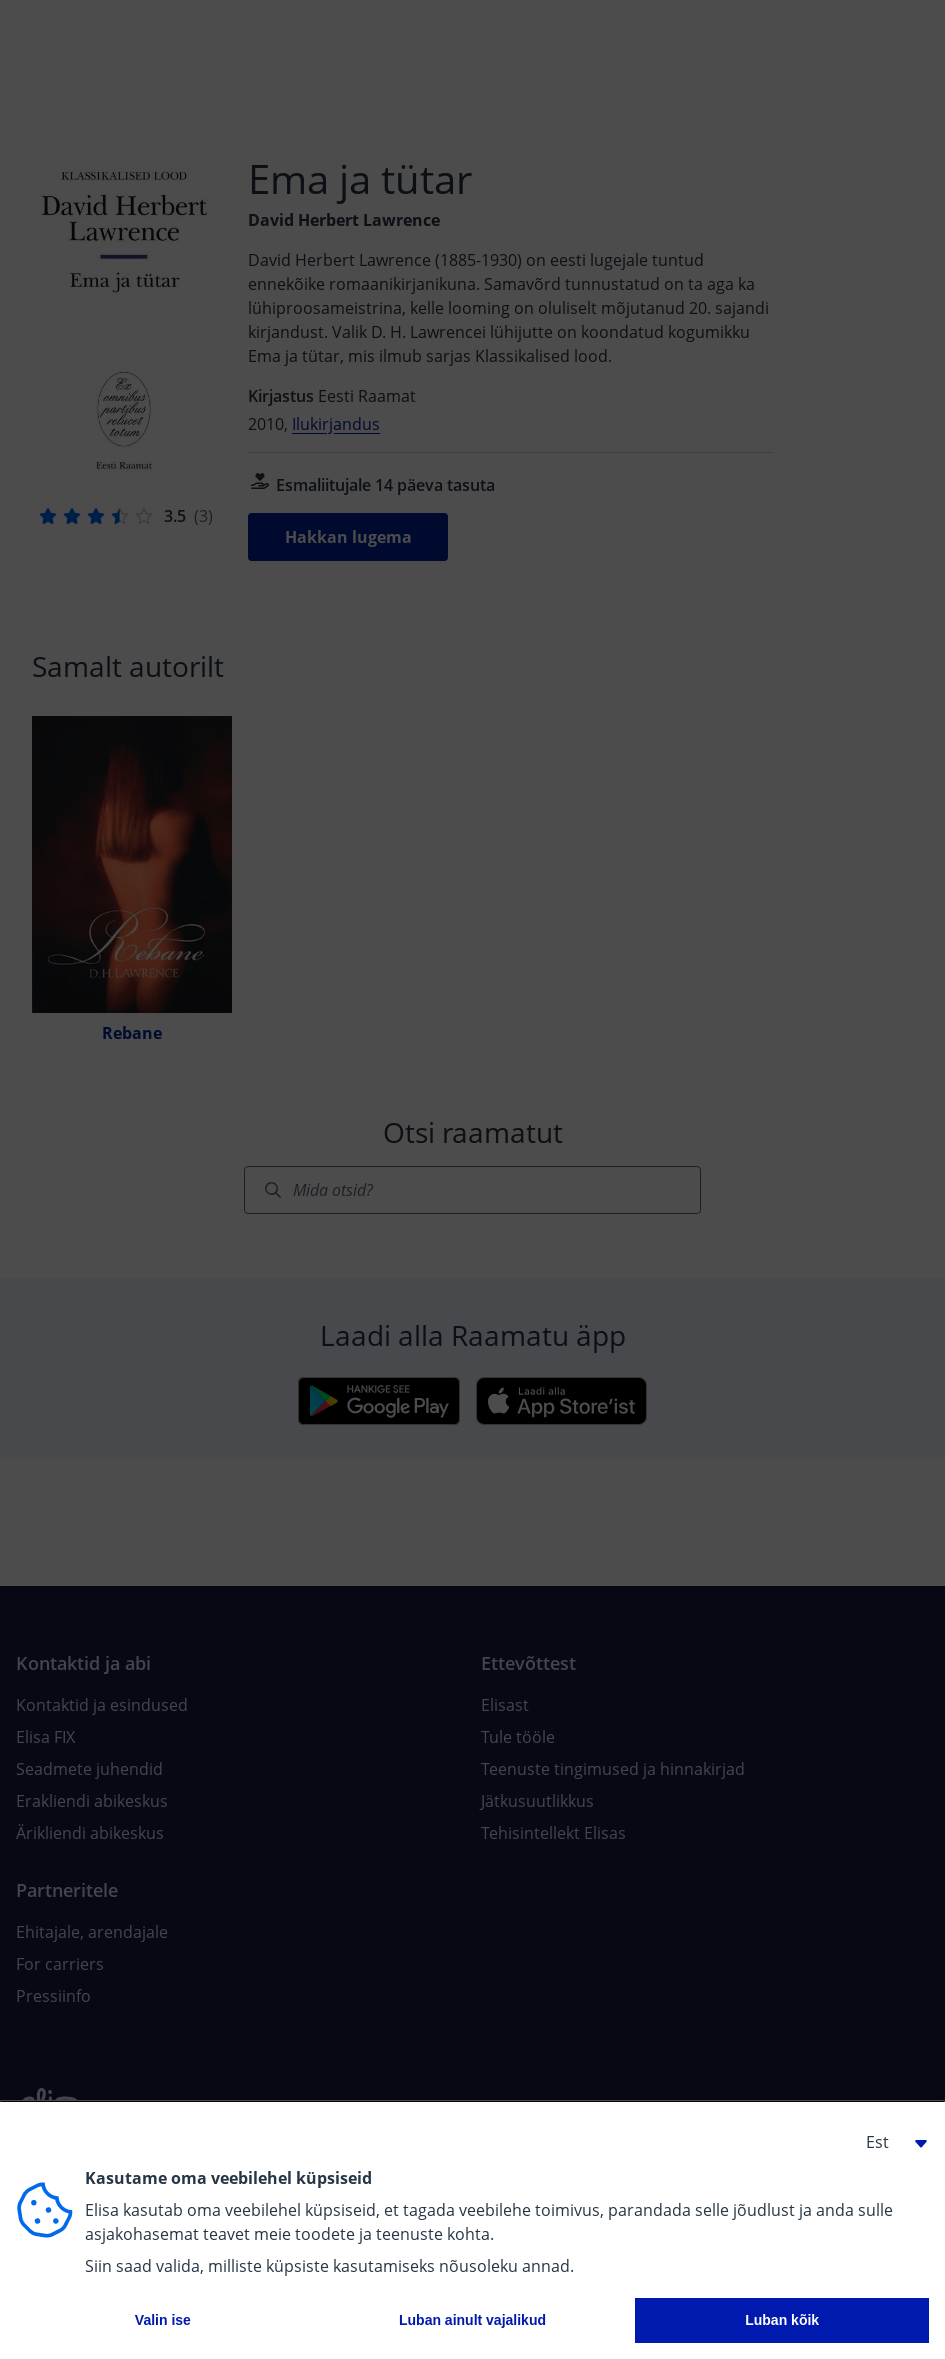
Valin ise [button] (163, 2320)
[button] (889, 2142)
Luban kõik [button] (782, 2320)
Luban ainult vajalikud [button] (472, 2320)
